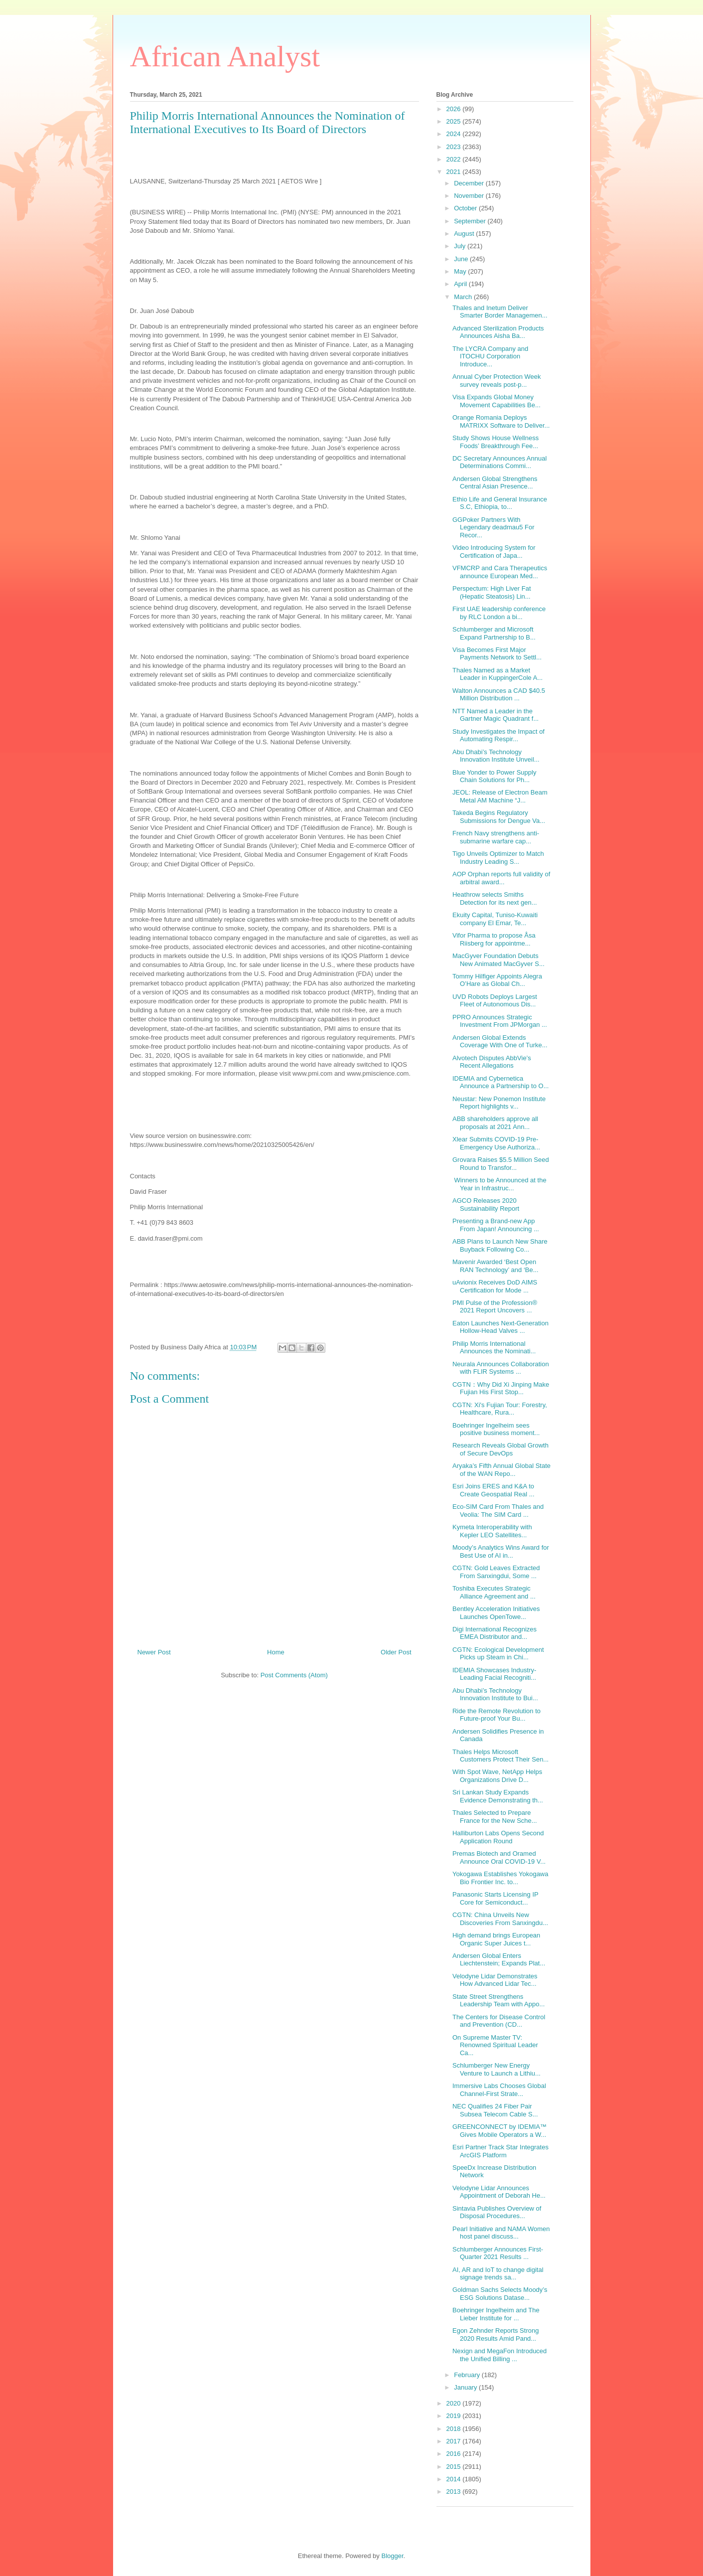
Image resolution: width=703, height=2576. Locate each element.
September (470, 221)
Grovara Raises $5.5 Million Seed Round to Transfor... (500, 1163)
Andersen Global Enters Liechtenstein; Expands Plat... (498, 1959)
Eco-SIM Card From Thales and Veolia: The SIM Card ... (498, 1510)
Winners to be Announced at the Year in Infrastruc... (499, 1184)
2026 (454, 109)
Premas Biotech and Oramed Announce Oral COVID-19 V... (499, 1857)
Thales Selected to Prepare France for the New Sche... (494, 1816)
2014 (454, 2479)
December (470, 183)
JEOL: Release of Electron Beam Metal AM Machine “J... (500, 796)
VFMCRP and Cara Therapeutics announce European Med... (499, 572)
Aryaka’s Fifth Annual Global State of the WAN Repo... (501, 1469)
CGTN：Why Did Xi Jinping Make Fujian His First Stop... (500, 1388)
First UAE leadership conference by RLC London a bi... (499, 613)
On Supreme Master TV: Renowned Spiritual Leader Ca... (495, 2045)
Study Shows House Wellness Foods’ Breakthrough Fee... (495, 442)
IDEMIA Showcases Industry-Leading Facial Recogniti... (494, 1674)
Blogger (392, 2556)
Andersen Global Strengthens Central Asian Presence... (495, 482)
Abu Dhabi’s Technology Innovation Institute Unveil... (496, 756)
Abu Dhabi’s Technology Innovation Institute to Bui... (495, 1694)
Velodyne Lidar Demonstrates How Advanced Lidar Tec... (495, 1980)
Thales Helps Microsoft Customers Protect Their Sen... (500, 1756)
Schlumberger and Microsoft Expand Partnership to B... (494, 633)
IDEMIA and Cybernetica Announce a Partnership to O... (500, 1082)
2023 (454, 147)
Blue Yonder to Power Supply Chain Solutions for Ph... (494, 776)
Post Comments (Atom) (294, 1675)
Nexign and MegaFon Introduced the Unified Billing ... (499, 2355)
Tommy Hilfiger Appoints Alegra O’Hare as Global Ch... (497, 980)
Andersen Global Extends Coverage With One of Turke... (500, 1041)
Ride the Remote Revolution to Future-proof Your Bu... (496, 1715)
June (462, 259)
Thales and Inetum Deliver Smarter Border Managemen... (500, 312)
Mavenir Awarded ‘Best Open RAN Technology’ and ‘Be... (495, 1266)
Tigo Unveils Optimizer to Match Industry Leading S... (498, 857)
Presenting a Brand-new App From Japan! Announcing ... (495, 1225)
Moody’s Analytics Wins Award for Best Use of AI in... (500, 1551)
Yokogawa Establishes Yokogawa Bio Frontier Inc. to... (500, 1878)
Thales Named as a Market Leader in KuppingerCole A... (497, 674)
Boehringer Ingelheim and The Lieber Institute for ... (496, 2314)
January (466, 2387)
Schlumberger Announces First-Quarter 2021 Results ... (497, 2253)
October (466, 208)
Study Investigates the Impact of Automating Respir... (498, 735)
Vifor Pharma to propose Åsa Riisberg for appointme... (494, 939)
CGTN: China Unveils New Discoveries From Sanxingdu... (500, 1919)
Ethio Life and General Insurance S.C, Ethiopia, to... (499, 503)
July (460, 246)
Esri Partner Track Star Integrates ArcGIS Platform (500, 2151)
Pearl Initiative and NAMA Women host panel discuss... (501, 2233)
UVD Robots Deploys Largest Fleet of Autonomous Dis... (494, 1000)
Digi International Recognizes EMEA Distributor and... (494, 1633)
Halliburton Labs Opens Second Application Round (498, 1837)
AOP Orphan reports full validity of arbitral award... (501, 878)
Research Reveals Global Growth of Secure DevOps (500, 1449)
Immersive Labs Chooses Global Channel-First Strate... (499, 2089)
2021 (454, 171)
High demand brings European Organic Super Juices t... (496, 1939)
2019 (454, 2415)
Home (275, 1652)
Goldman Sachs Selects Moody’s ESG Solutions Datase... (500, 2293)
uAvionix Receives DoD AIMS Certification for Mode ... (494, 1286)
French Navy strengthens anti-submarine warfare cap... (495, 837)
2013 (454, 2491)
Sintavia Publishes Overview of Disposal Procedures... (496, 2212)
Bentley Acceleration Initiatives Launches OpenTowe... (496, 1612)
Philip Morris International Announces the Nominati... (494, 1347)
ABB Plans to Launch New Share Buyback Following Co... (500, 1245)
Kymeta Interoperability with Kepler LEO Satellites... (492, 1531)
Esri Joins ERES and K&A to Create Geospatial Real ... (493, 1490)
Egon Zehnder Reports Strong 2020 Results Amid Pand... (495, 2334)
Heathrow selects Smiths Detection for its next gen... (494, 898)
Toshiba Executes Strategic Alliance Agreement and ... (494, 1592)
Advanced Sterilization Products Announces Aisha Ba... (498, 332)
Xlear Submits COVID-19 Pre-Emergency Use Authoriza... (496, 1143)
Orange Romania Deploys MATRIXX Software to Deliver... (501, 421)
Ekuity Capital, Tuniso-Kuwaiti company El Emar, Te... (495, 919)
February (468, 2375)
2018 (454, 2428)
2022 (454, 159)
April (461, 284)
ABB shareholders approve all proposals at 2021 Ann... (495, 1122)
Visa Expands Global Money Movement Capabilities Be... (496, 401)
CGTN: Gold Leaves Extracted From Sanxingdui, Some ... (496, 1572)
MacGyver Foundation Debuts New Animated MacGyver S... (498, 959)
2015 (454, 2466)
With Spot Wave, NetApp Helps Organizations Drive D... (497, 1775)
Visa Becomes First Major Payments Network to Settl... (497, 653)
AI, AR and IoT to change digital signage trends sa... (498, 2273)
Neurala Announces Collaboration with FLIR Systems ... (500, 1368)
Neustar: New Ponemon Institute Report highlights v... (499, 1103)
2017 (454, 2441)
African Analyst (225, 56)
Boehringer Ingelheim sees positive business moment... (496, 1429)
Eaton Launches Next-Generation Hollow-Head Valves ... (500, 1327)
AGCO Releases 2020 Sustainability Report (485, 1204)
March (464, 297)
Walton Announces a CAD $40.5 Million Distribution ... (498, 694)
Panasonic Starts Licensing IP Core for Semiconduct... (495, 1898)
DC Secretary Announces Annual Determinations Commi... (499, 462)
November (470, 195)
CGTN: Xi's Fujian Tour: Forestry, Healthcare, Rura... (499, 1409)
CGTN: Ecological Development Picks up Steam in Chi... (498, 1653)
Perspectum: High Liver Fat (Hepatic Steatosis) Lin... (491, 592)
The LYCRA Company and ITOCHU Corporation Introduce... (490, 356)
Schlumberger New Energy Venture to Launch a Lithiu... (496, 2069)
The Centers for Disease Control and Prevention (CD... (498, 2021)
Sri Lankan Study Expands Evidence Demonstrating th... (497, 1796)
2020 (454, 2403)
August (465, 233)
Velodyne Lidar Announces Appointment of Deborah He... (499, 2192)
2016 (454, 2453)
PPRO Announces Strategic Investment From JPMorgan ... (499, 1021)
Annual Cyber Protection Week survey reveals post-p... (496, 380)
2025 (454, 121)
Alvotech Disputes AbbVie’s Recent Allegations (491, 1062)
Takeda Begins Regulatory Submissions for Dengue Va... (498, 816)
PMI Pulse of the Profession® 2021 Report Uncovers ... (494, 1306)
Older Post (396, 1652)
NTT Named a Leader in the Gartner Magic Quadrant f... (495, 715)
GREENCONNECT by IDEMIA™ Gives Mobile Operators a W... (499, 2130)
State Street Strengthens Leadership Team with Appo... (498, 2000)
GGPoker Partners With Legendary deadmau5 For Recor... (493, 527)
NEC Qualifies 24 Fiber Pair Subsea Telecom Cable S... (495, 2110)
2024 (454, 134)
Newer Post (154, 1652)
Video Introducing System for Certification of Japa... (494, 551)
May (461, 271)
